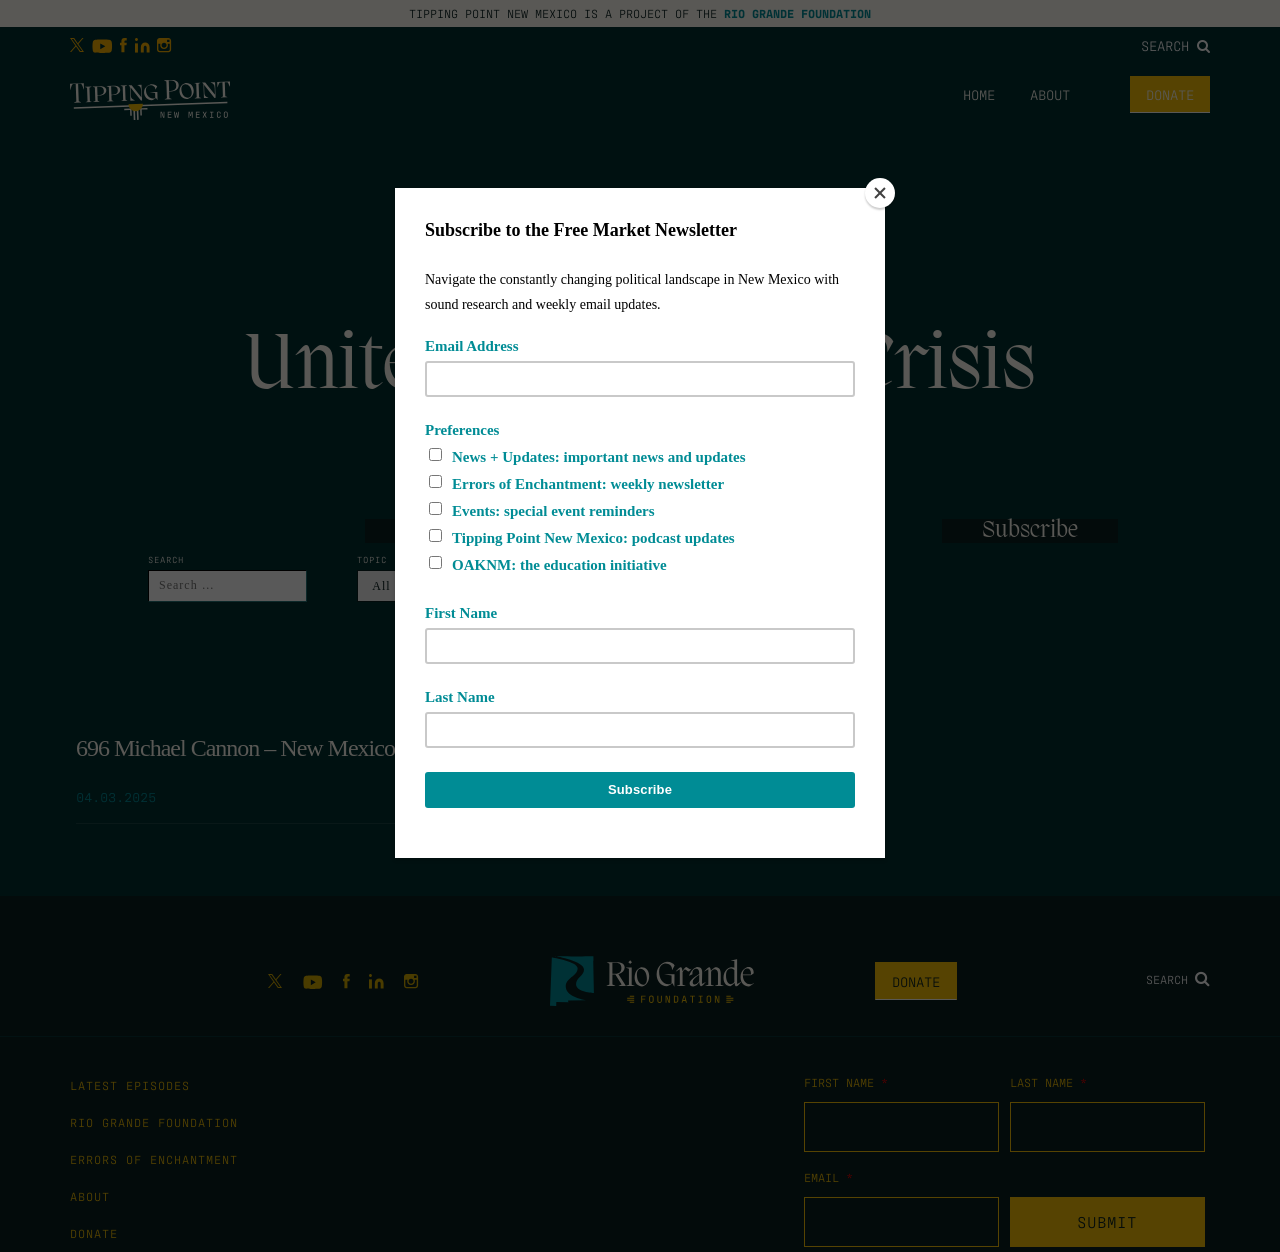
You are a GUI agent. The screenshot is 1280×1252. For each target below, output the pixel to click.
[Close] (880, 193)
